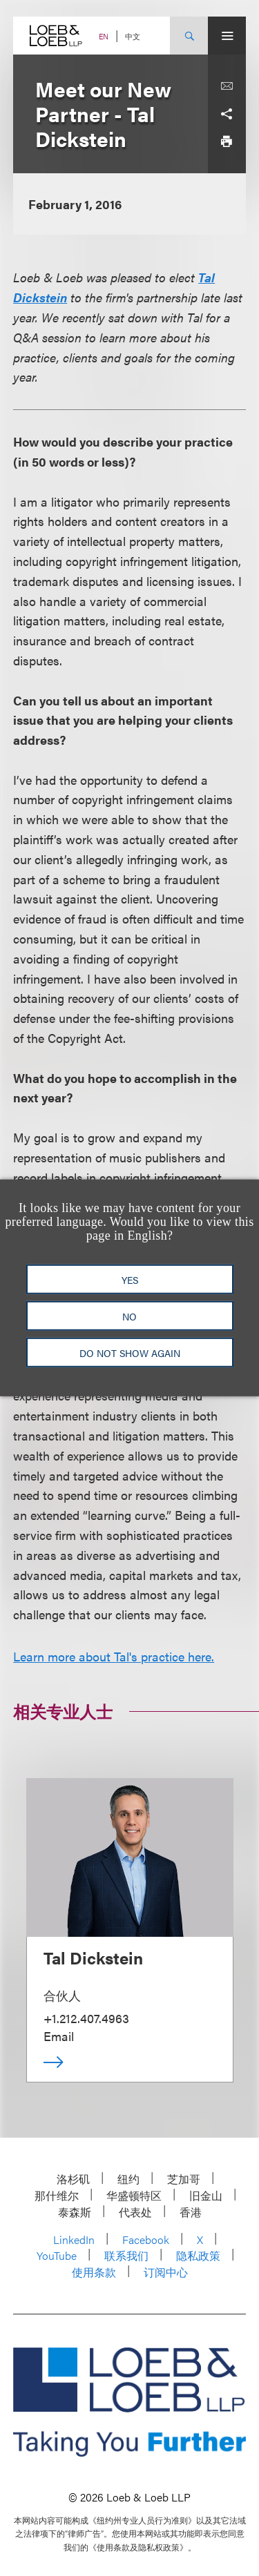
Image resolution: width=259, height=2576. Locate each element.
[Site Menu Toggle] (227, 36)
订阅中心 (166, 2272)
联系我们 (126, 2255)
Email (59, 2036)
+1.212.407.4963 (86, 2018)
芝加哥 (183, 2179)
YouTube (57, 2255)
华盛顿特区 (134, 2195)
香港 (191, 2212)
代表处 (135, 2212)
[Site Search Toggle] (189, 36)
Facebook (145, 2239)
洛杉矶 (73, 2179)
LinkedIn (74, 2239)
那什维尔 (57, 2195)
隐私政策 (198, 2255)
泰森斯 (74, 2212)
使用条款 (94, 2272)
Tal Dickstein (93, 1957)
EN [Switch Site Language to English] (103, 36)
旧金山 (205, 2195)
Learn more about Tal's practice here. (113, 1656)
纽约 (128, 2179)
